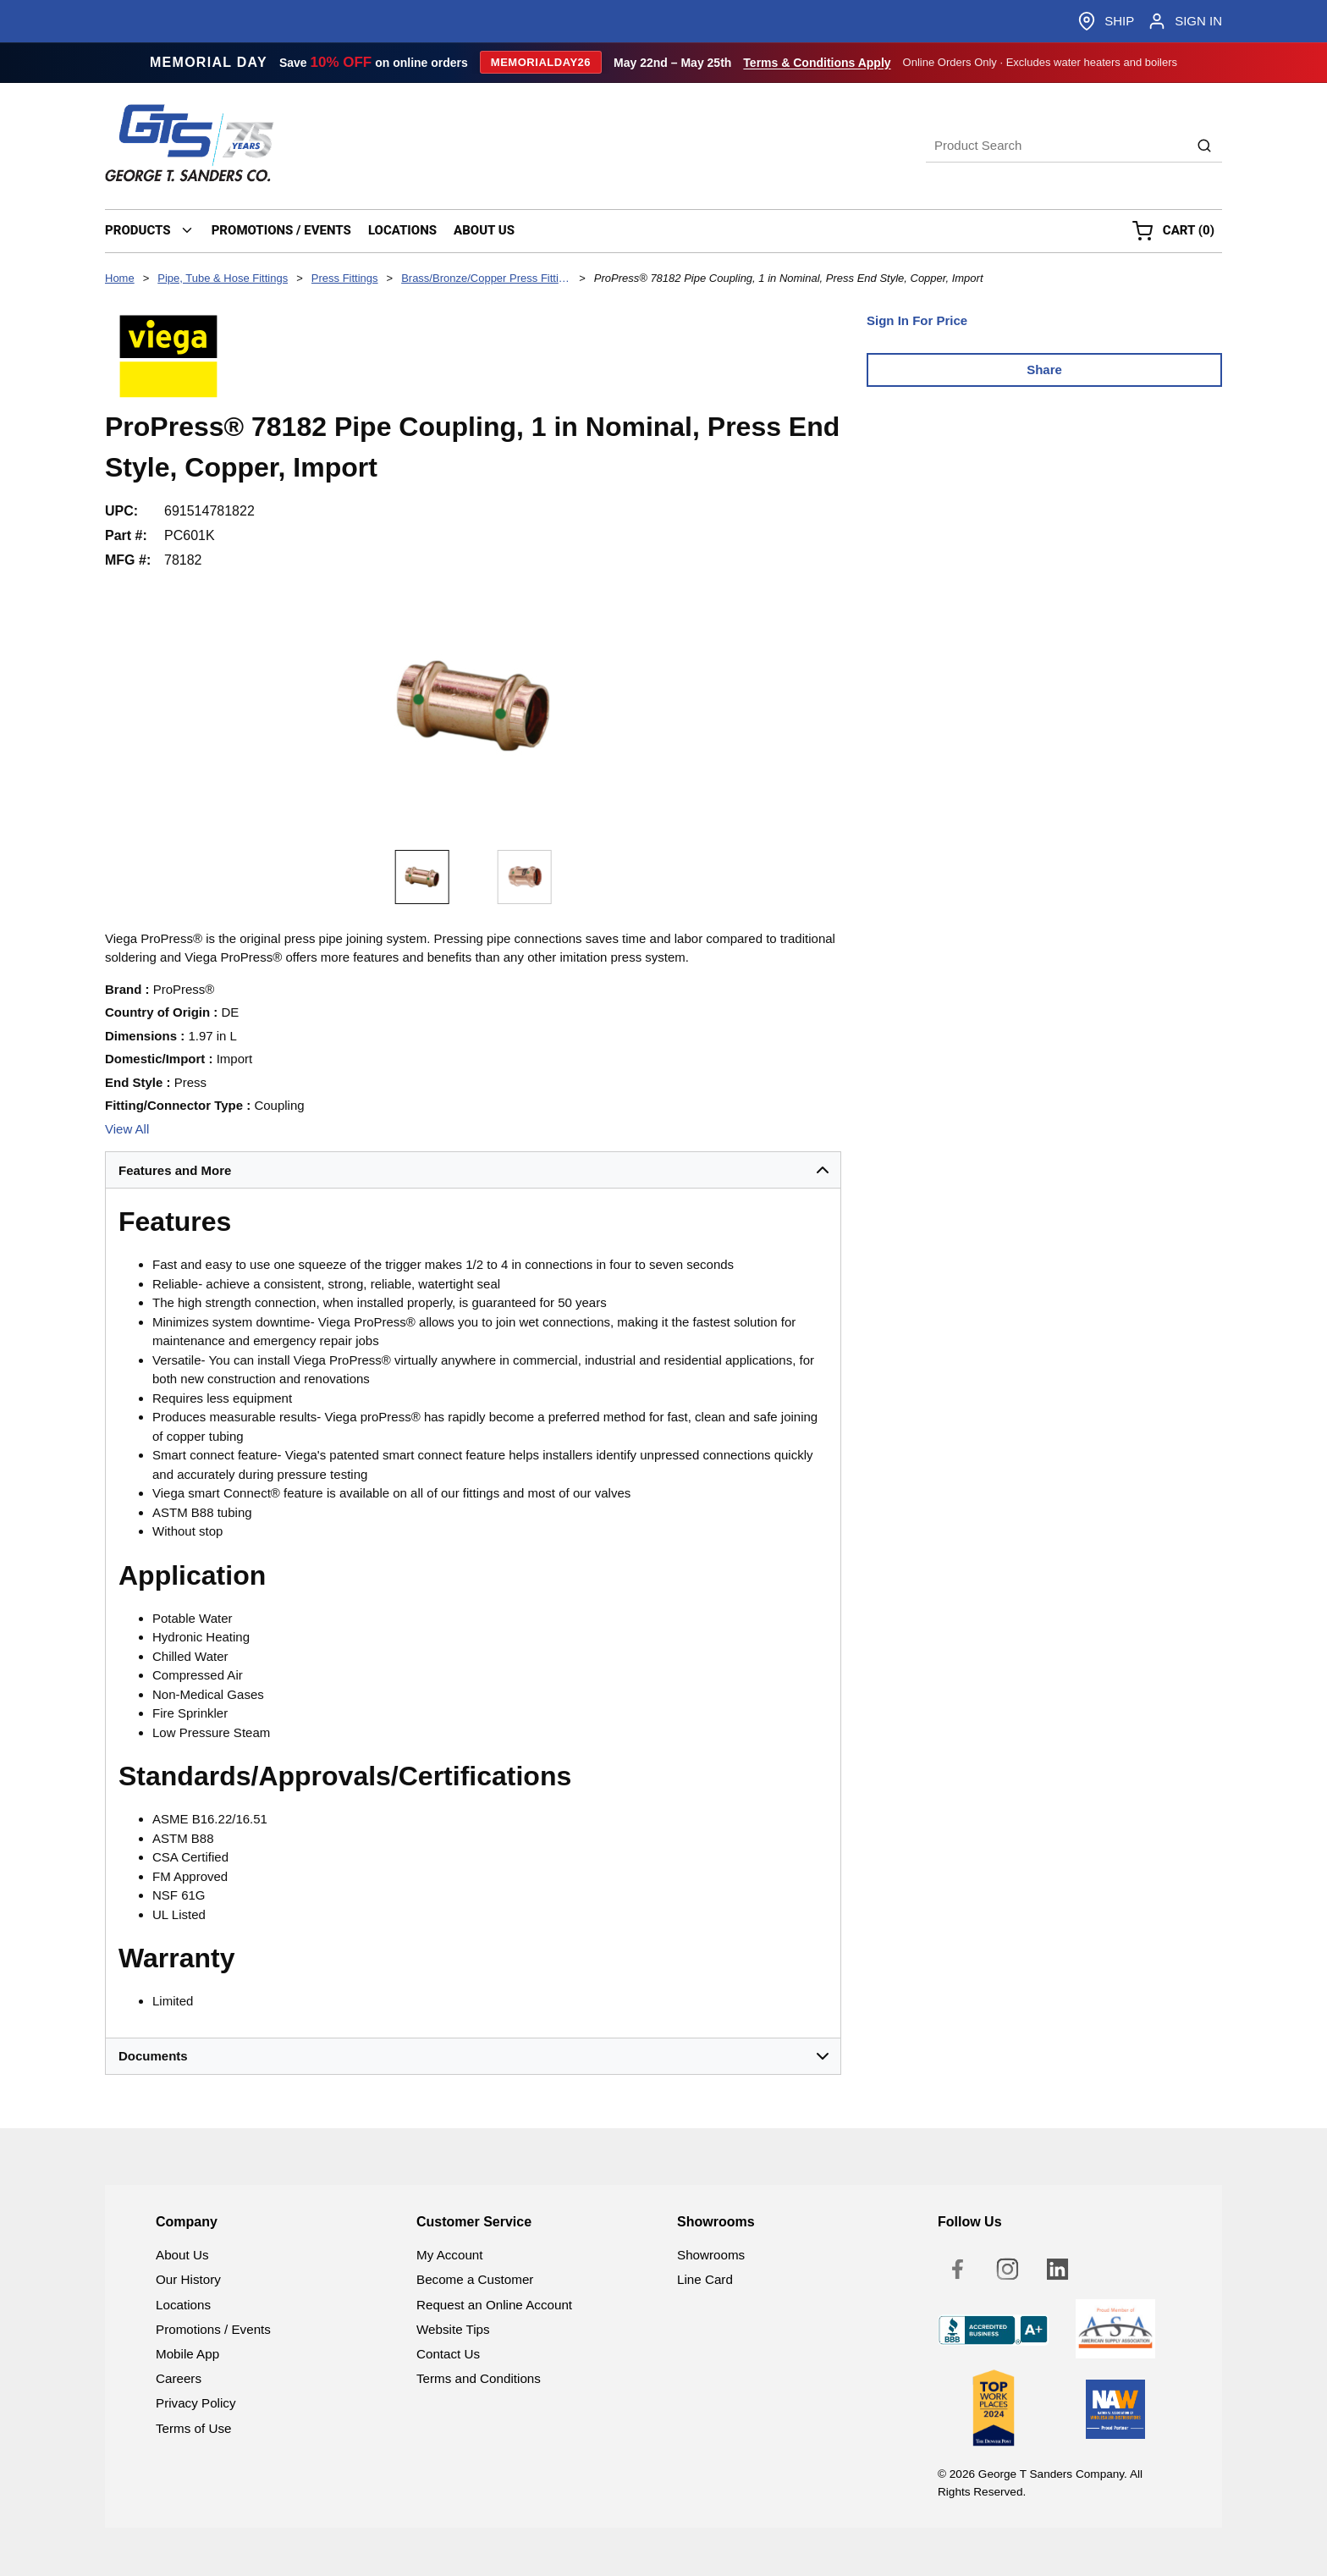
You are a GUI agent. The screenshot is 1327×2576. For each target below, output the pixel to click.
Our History (188, 2279)
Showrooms (711, 2255)
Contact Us (448, 2354)
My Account (449, 2255)
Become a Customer (474, 2279)
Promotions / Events (213, 2329)
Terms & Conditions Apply (816, 63)
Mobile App (187, 2354)
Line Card (705, 2279)
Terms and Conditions (478, 2378)
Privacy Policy (196, 2403)
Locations (183, 2304)
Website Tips (453, 2329)
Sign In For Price (917, 320)
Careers (178, 2378)
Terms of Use (193, 2428)
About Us (182, 2255)
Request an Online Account (494, 2304)
